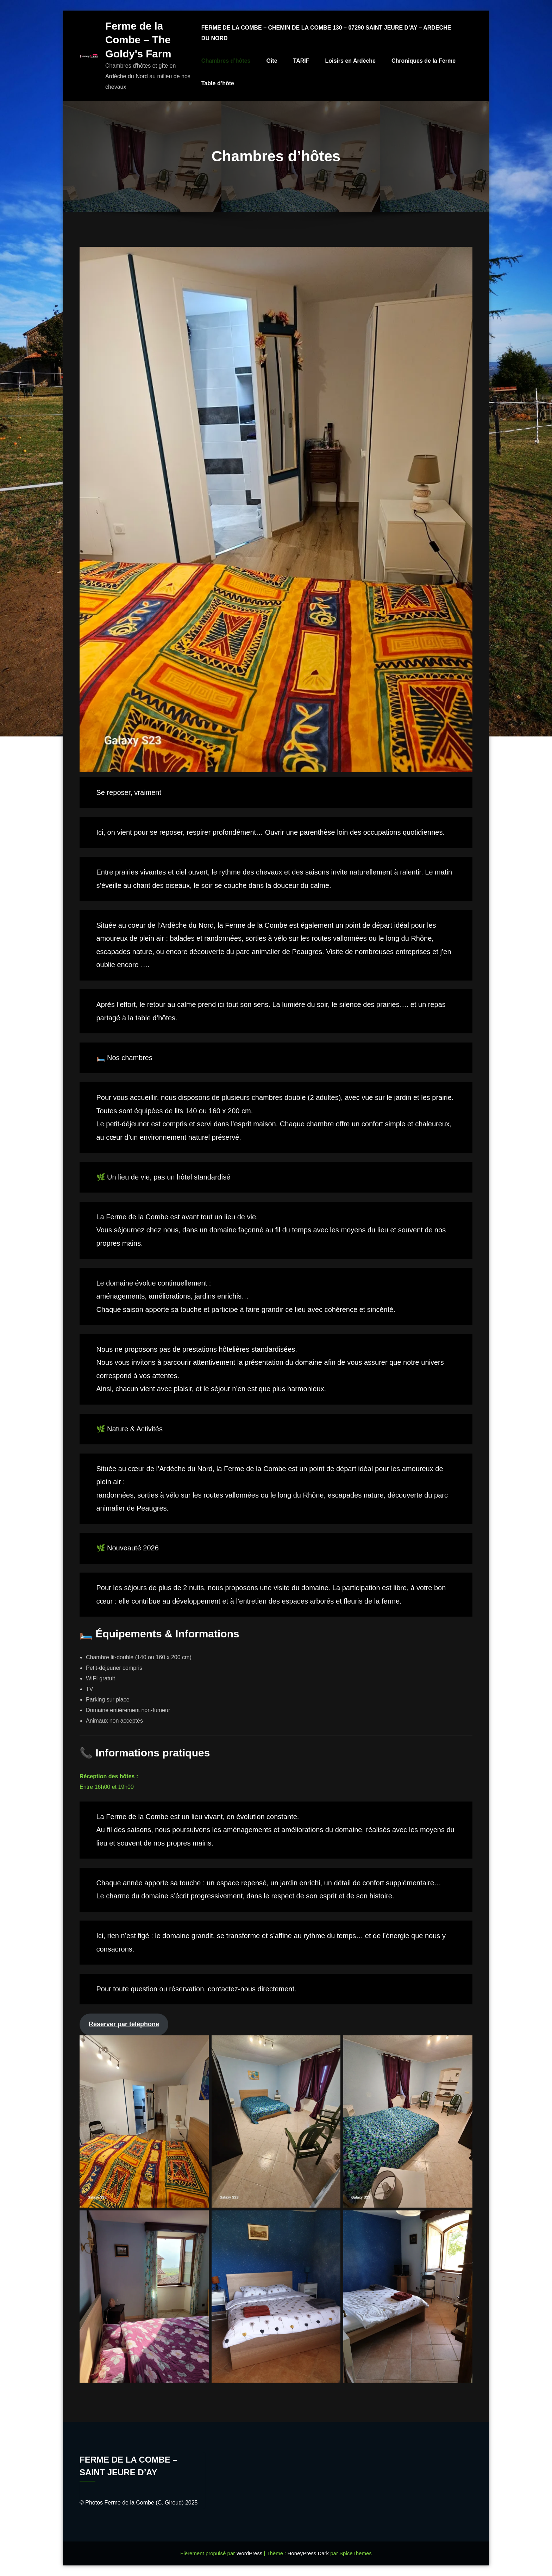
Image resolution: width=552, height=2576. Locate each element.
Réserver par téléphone (124, 2024)
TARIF (302, 61)
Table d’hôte (218, 83)
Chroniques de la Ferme (424, 61)
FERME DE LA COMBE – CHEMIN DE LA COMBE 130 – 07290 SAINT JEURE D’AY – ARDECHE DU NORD (327, 33)
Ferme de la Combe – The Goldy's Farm (138, 40)
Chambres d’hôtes (226, 61)
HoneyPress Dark (308, 2553)
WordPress (250, 2553)
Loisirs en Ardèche (351, 61)
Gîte (272, 61)
